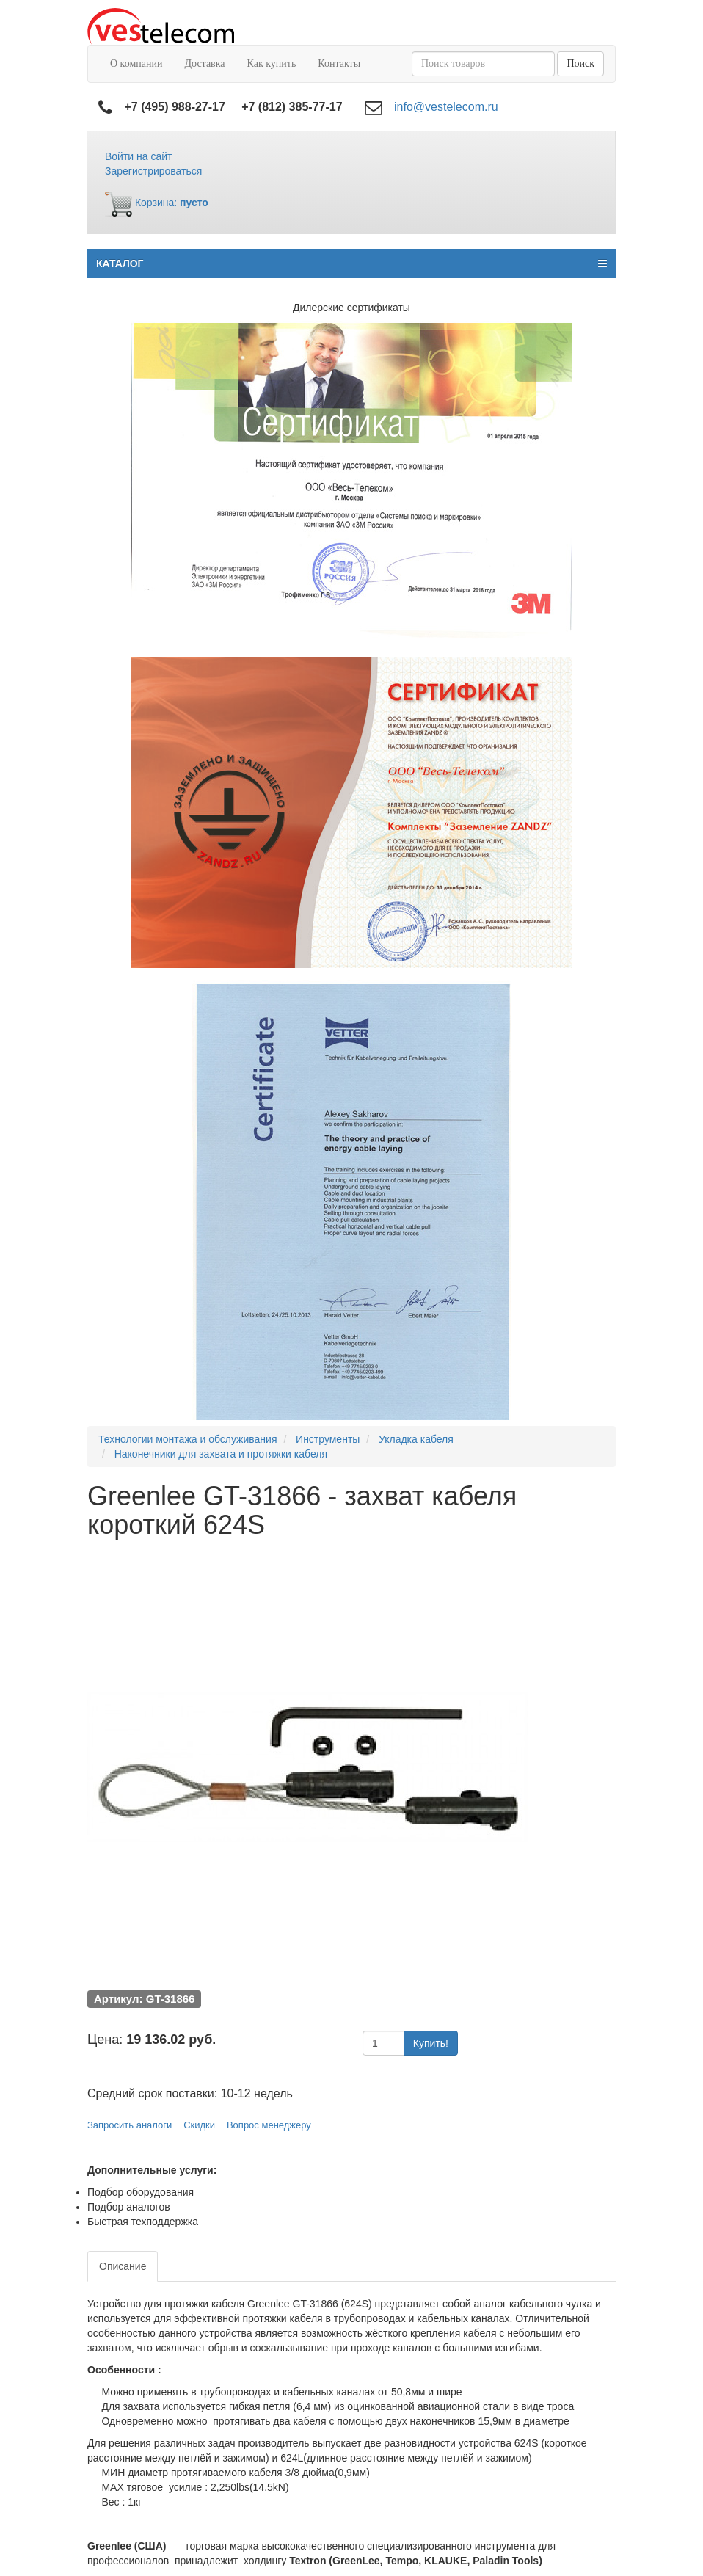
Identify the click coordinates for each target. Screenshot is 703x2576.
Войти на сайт (138, 156)
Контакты (339, 63)
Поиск (580, 63)
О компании (136, 63)
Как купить (271, 63)
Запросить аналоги (129, 2125)
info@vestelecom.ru (446, 107)
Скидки (199, 2125)
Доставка (204, 63)
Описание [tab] (122, 2266)
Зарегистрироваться (153, 171)
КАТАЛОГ (351, 263)
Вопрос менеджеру (269, 2125)
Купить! (430, 2043)
